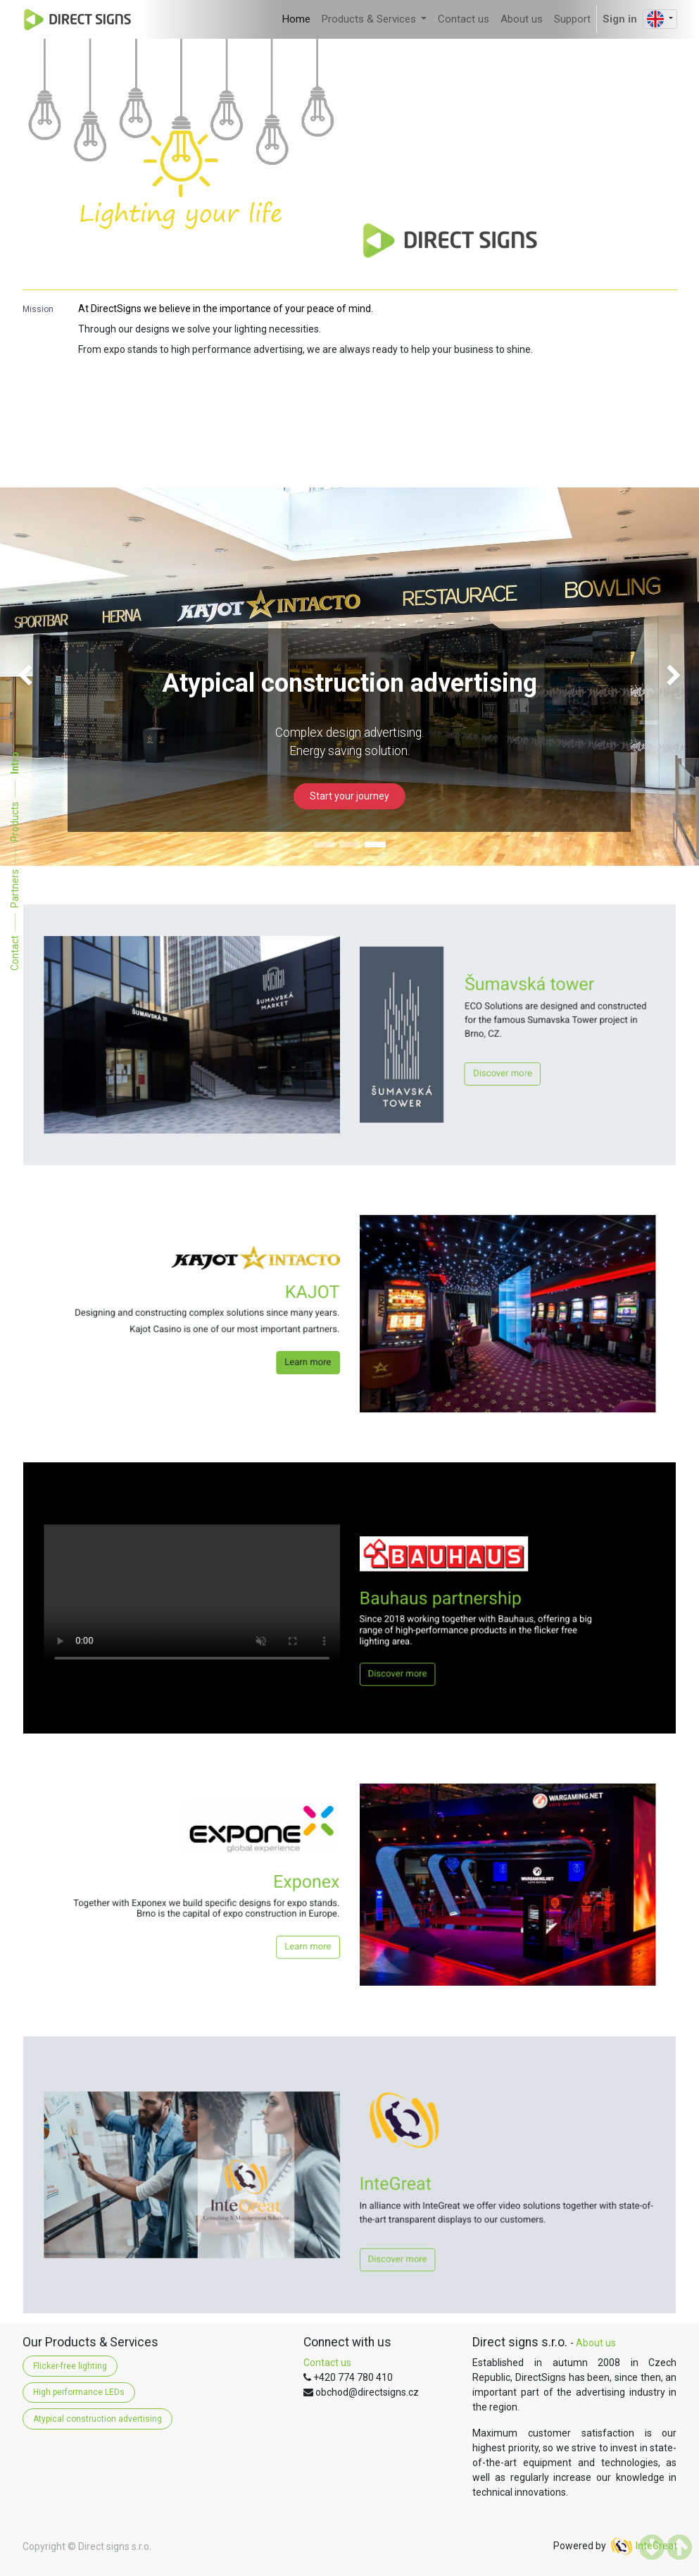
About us (596, 2342)
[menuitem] (296, 19)
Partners (14, 888)
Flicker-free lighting (70, 2366)
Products (14, 822)
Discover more (404, 1048)
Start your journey (349, 796)
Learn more (334, 1331)
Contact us (327, 2362)
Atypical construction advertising (97, 2419)
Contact (14, 953)
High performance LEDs (79, 2392)
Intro (14, 763)
